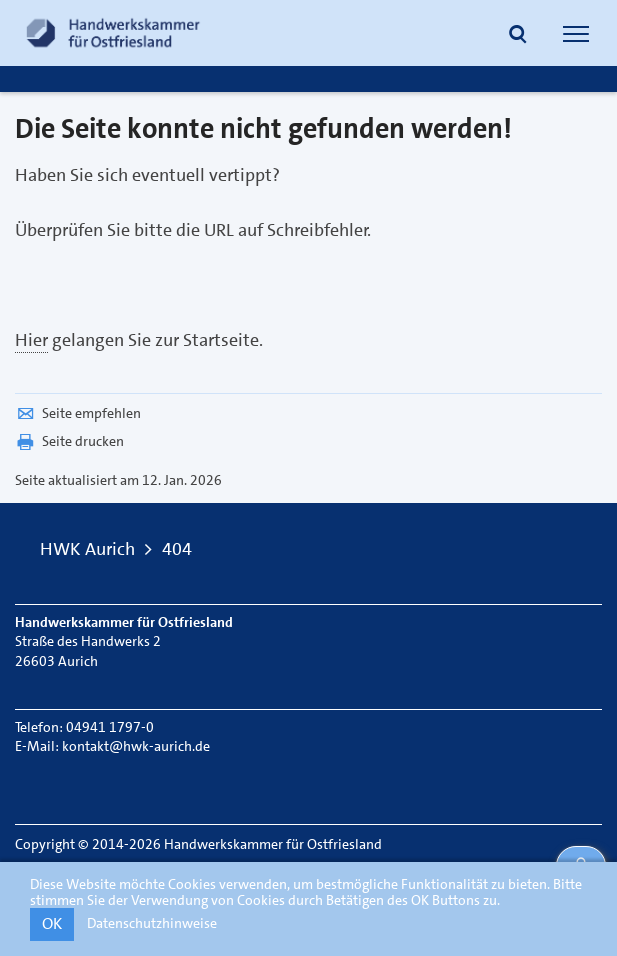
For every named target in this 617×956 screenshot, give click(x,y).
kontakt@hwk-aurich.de (136, 746)
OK (52, 923)
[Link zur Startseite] (113, 33)
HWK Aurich (87, 549)
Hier (31, 340)
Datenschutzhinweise (152, 923)
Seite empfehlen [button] (78, 413)
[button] (518, 36)
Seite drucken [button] (69, 441)
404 (177, 549)
